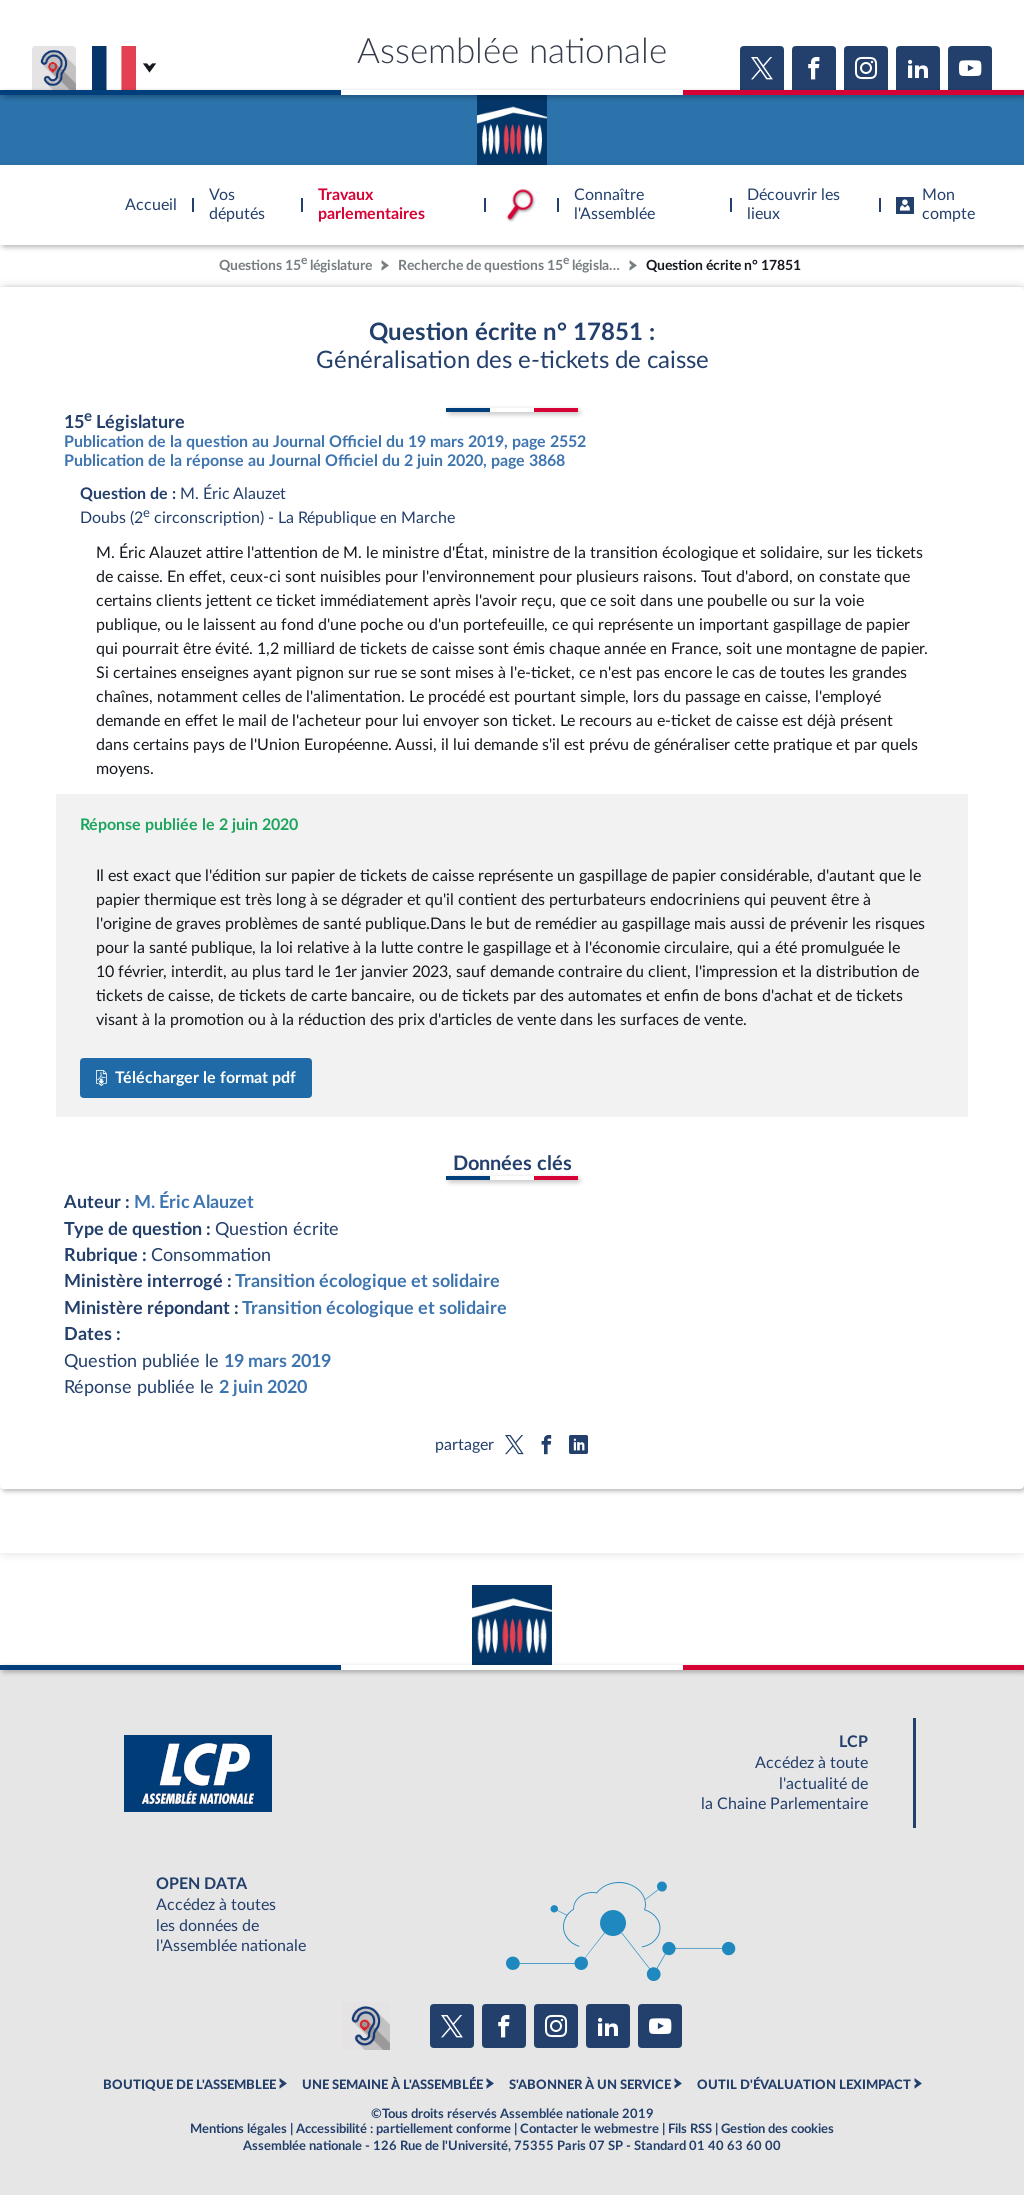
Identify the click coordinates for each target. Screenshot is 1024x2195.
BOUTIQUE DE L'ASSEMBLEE (189, 2085)
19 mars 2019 (277, 1361)
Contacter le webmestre (589, 2129)
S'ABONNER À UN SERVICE (590, 2085)
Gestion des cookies (777, 2129)
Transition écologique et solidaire (367, 1281)
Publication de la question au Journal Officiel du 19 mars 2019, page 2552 (325, 442)
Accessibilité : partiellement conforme (403, 2129)
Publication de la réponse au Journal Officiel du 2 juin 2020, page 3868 (314, 461)
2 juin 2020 (263, 1387)
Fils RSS (690, 2129)
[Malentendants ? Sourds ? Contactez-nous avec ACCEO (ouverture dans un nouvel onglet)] (366, 2026)
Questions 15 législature (295, 263)
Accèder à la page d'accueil (512, 123)
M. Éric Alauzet (194, 1202)
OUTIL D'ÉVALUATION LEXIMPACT (804, 2085)
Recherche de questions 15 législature (511, 263)
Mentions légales (238, 2129)
